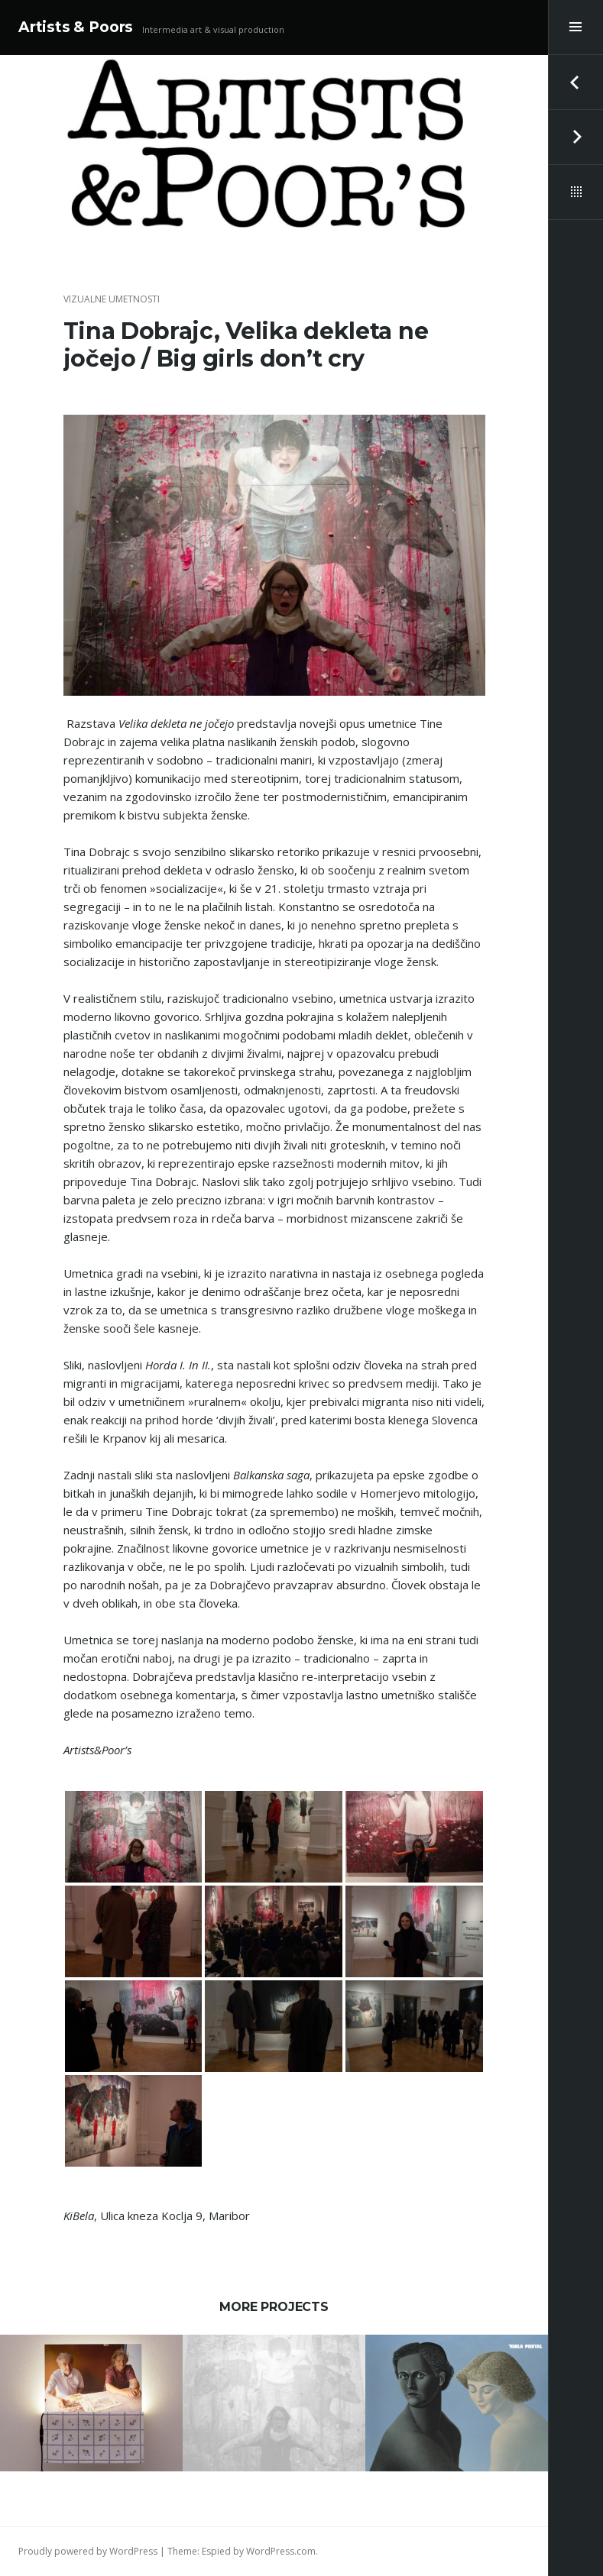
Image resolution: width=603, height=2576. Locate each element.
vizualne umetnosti (111, 299)
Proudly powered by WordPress (87, 2551)
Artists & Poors (75, 27)
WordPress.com (281, 2551)
